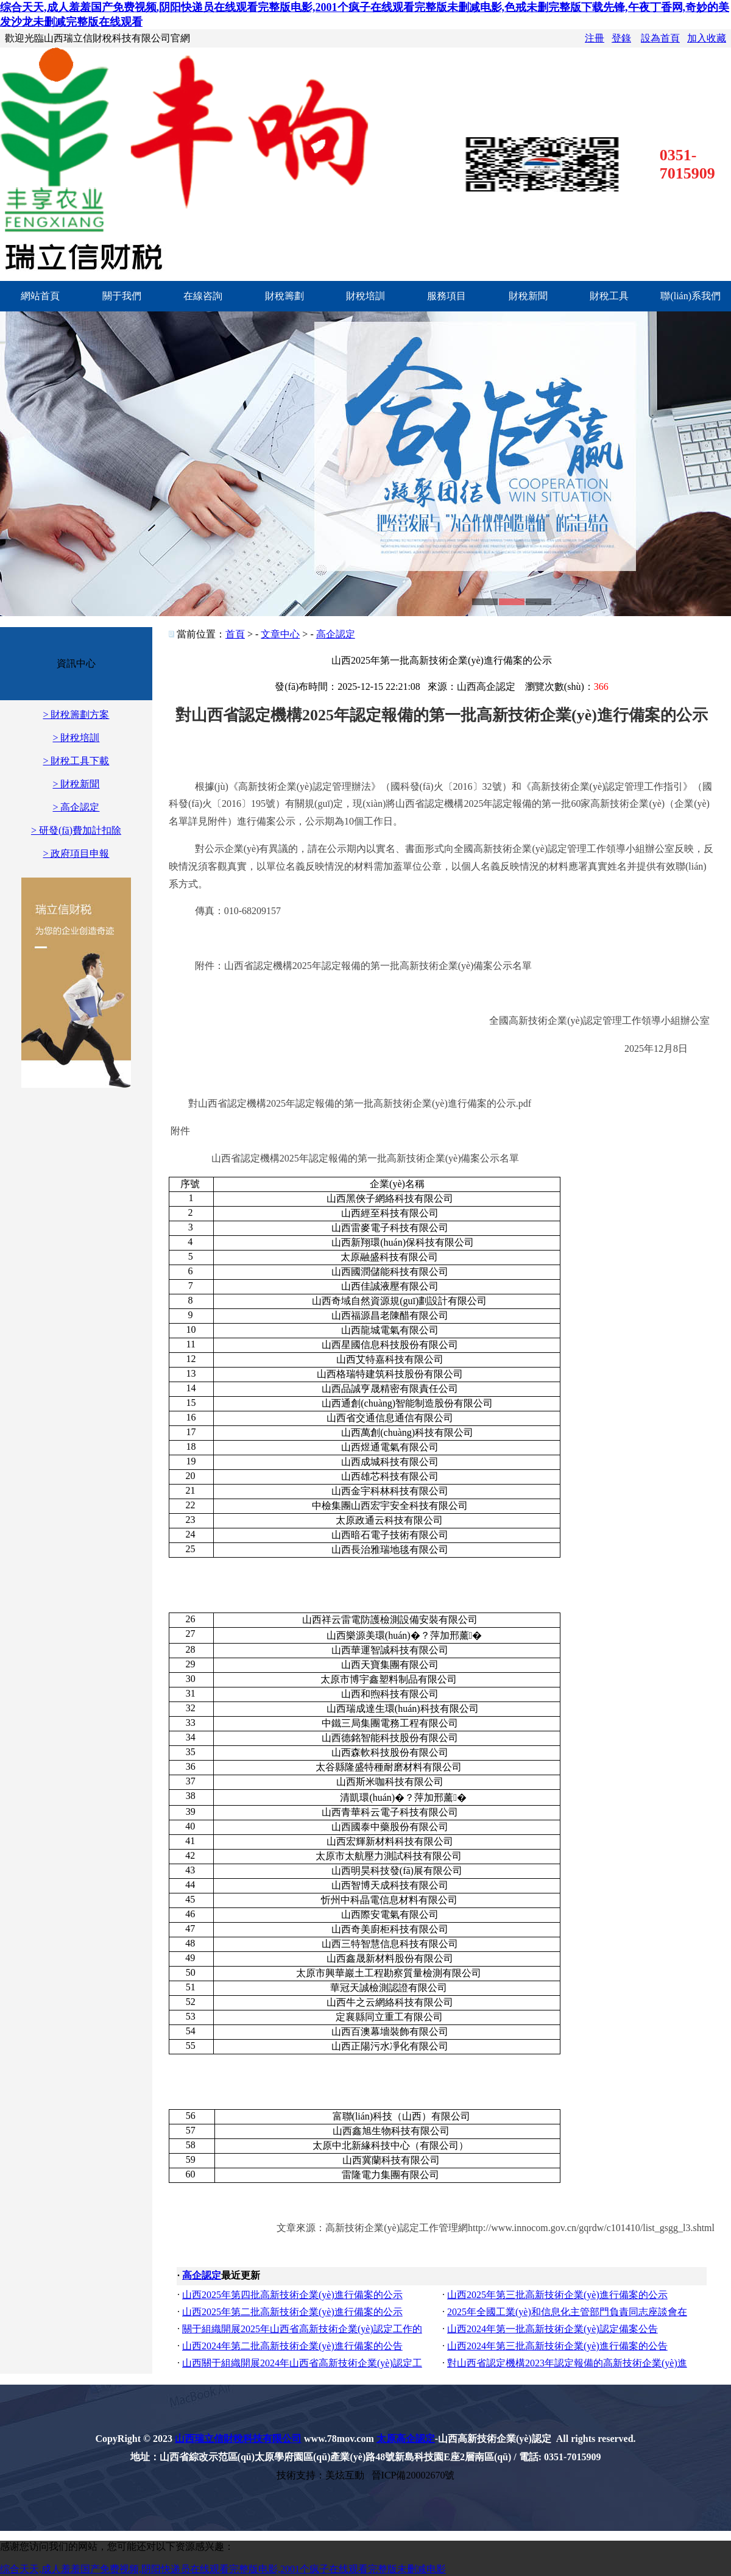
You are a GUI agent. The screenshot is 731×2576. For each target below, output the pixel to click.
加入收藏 (706, 38)
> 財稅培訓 (75, 738)
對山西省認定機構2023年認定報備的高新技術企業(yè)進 (567, 2363)
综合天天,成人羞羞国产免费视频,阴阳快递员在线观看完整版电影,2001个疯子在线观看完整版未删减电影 (223, 2569)
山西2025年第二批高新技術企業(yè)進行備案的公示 (292, 2312)
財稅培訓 (365, 296)
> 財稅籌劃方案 (76, 714)
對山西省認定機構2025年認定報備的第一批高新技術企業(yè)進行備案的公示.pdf (359, 1103)
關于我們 (121, 296)
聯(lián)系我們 (690, 296)
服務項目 (446, 296)
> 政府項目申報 (76, 853)
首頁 (235, 634)
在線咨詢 (202, 296)
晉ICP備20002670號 (413, 2475)
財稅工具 (609, 296)
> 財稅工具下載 (76, 761)
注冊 (594, 38)
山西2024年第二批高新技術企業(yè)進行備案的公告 (292, 2346)
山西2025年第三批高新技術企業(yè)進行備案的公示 (557, 2295)
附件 (180, 1131)
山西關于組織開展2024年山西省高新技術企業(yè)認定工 (302, 2363)
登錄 (621, 38)
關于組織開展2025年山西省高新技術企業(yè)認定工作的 (302, 2329)
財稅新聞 (528, 296)
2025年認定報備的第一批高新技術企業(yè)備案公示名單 (365, 1158)
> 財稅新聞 (75, 784)
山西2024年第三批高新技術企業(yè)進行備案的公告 (557, 2346)
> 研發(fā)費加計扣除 (76, 830)
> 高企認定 (75, 807)
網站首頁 (40, 296)
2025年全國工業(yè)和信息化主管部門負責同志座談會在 (567, 2312)
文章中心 (280, 634)
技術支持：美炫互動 (320, 2475)
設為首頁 (660, 38)
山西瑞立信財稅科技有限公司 (238, 2438)
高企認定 (335, 634)
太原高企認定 (405, 2438)
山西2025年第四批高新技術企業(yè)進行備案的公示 (292, 2295)
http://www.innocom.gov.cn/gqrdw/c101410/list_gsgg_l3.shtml (591, 2228)
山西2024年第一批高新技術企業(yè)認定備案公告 (552, 2329)
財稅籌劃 (284, 296)
